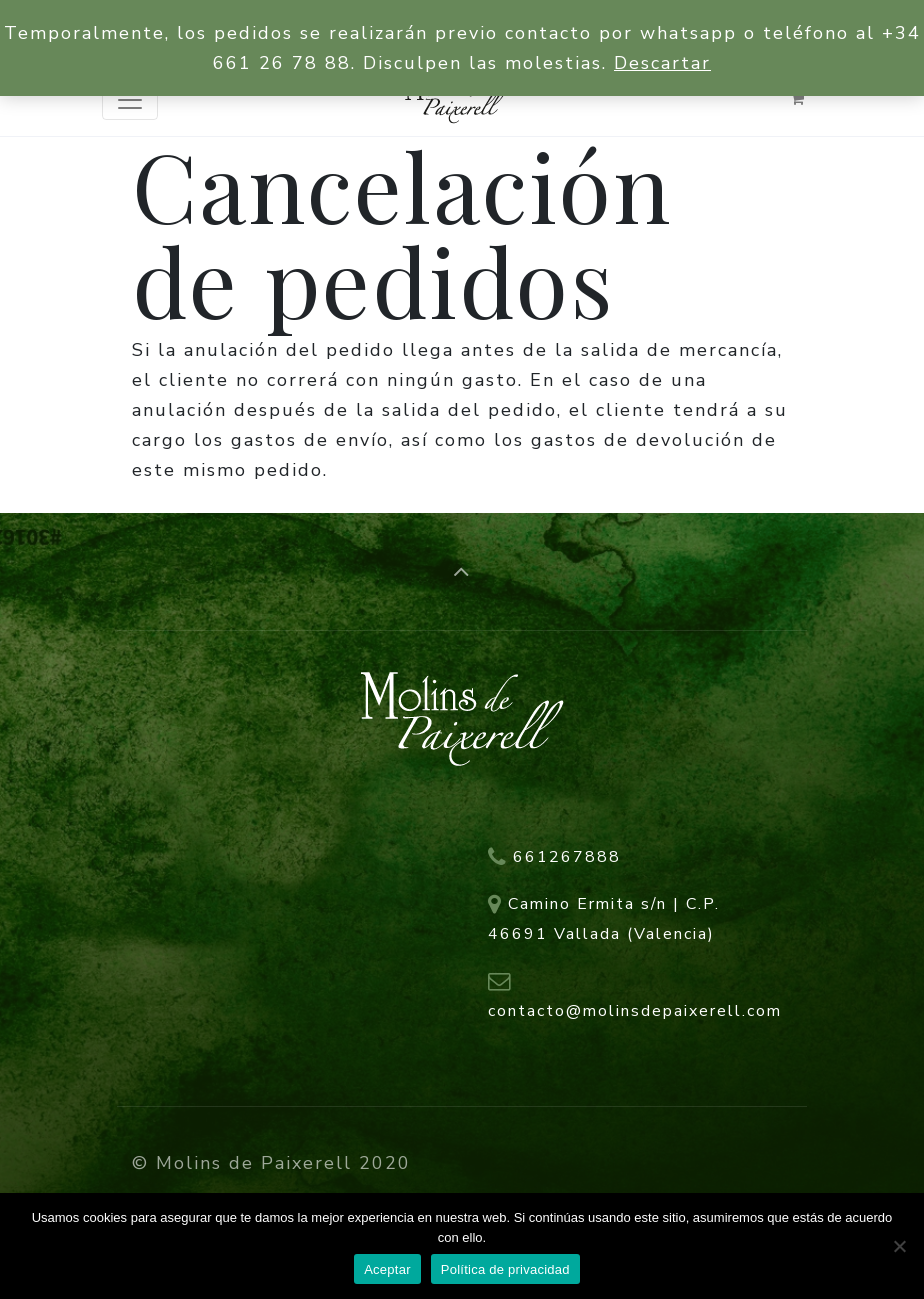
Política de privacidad (505, 1269)
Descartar (662, 63)
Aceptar (387, 1269)
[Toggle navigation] (130, 100)
